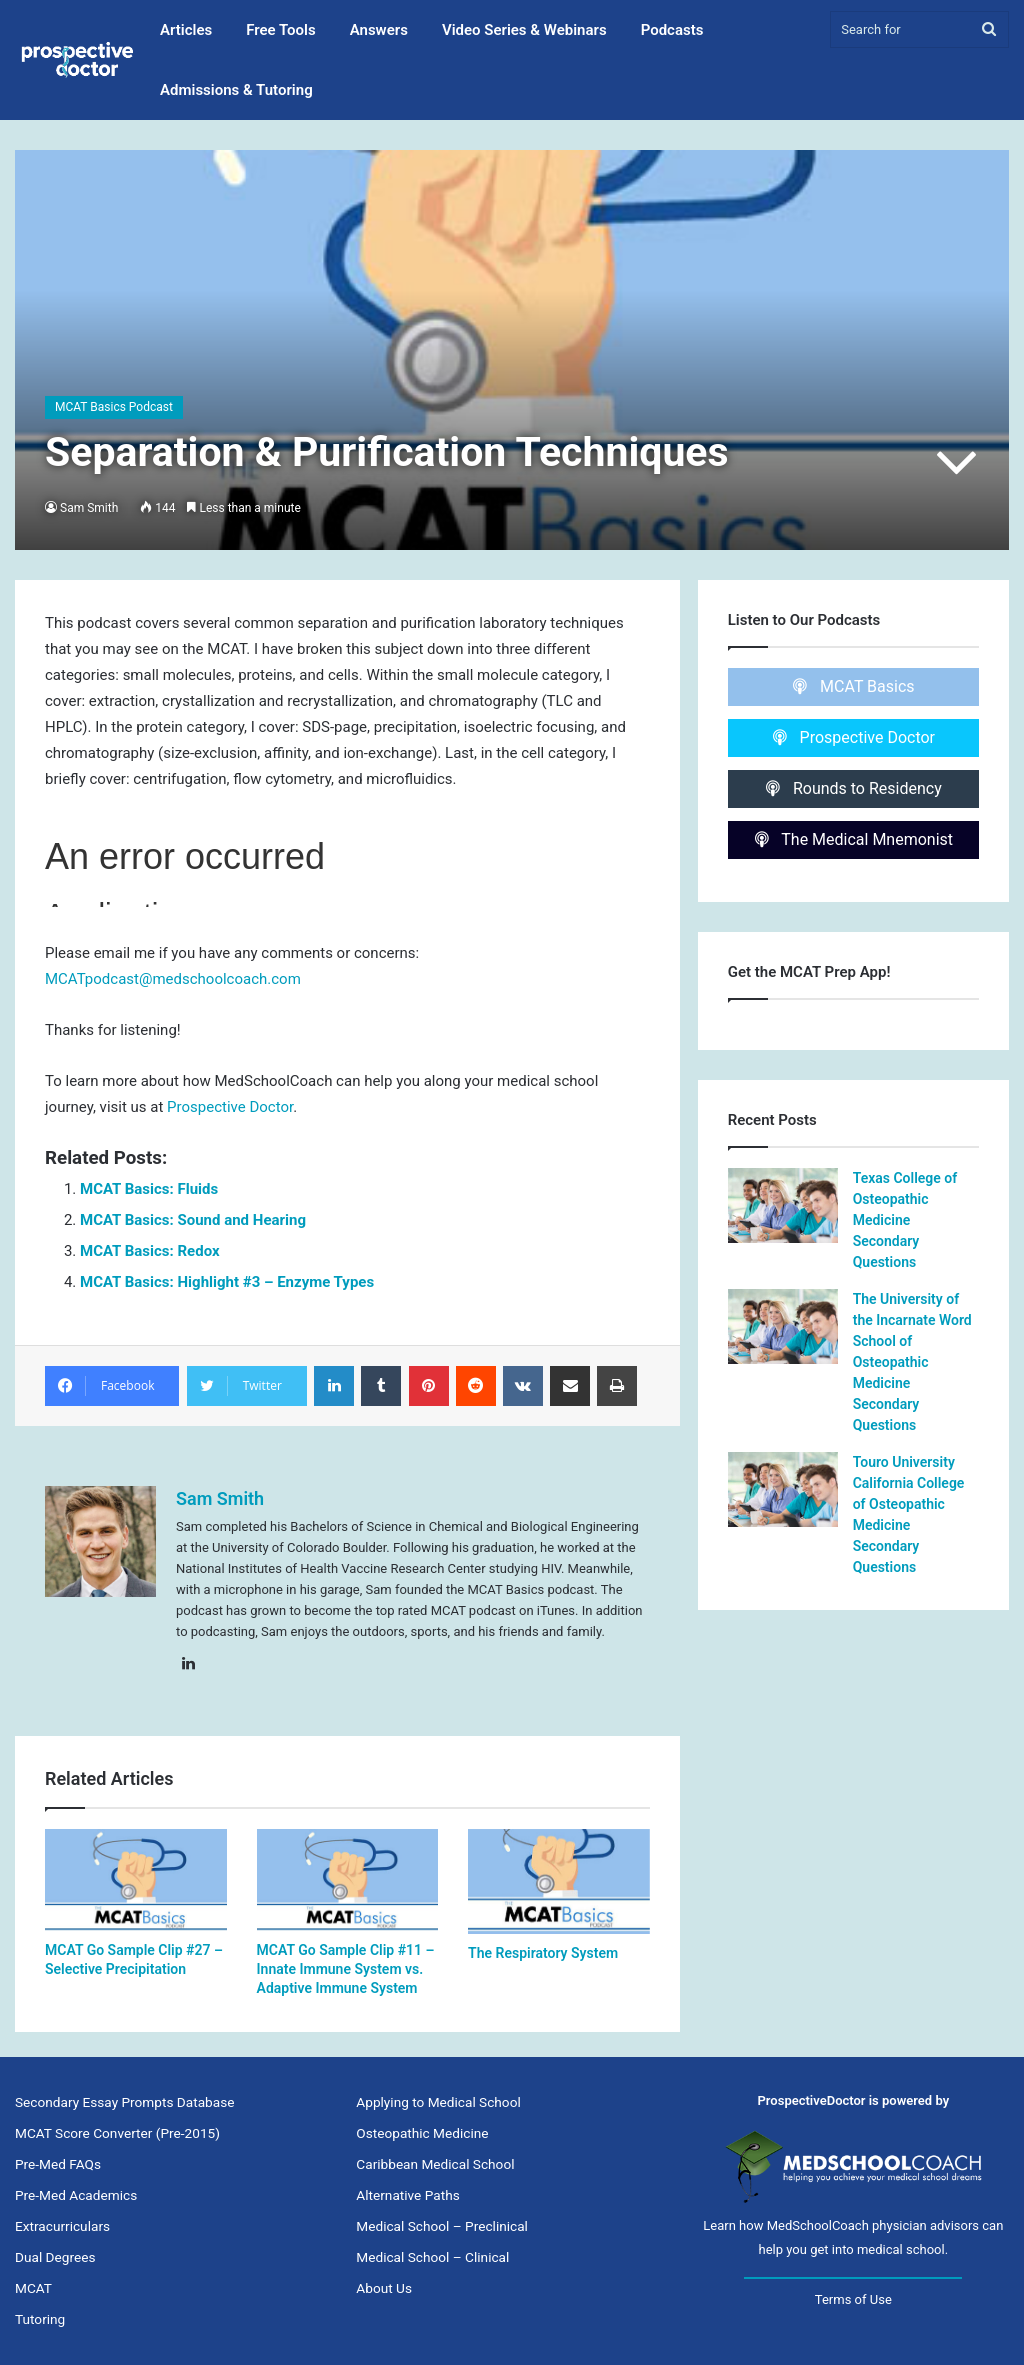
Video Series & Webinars (524, 30)
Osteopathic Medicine (422, 2133)
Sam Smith (89, 508)
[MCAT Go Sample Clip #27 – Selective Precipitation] (136, 1880)
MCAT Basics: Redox (150, 1251)
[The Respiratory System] (559, 1881)
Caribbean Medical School (435, 2164)
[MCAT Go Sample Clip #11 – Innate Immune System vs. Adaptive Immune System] (348, 1880)
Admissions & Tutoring (236, 90)
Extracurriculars (62, 2226)
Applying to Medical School (438, 2102)
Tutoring (40, 2319)
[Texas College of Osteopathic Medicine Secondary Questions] (783, 1205)
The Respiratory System (543, 1953)
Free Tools (280, 30)
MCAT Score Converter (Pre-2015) (117, 2133)
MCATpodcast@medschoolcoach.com (173, 979)
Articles (186, 30)
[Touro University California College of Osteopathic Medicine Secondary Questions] (783, 1489)
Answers (379, 30)
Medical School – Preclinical (442, 2226)
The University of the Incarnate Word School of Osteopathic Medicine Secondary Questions (912, 1362)
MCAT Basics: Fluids (149, 1189)
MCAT (33, 2288)
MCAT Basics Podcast (114, 407)
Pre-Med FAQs (58, 2164)
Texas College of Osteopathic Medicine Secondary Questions (905, 1220)
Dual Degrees (55, 2257)
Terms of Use (853, 2299)
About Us (384, 2288)
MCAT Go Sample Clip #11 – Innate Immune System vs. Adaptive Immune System (346, 1969)
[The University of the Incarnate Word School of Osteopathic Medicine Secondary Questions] (783, 1326)
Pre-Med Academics (76, 2195)
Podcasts (672, 30)
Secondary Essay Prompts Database (124, 2102)
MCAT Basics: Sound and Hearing (193, 1220)
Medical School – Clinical (432, 2257)
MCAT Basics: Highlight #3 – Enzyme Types (227, 1282)
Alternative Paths (407, 2195)
